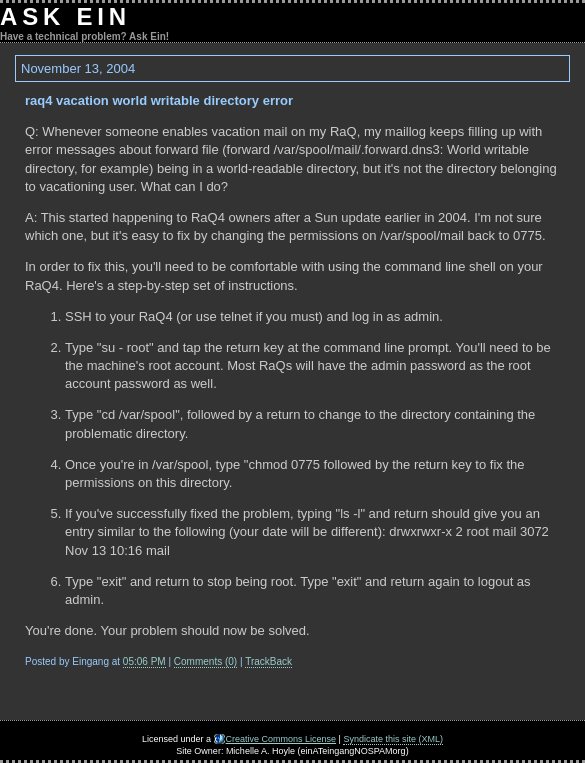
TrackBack (268, 661)
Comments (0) (205, 661)
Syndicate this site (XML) (393, 739)
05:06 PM (144, 661)
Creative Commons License (281, 739)
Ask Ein (65, 16)
